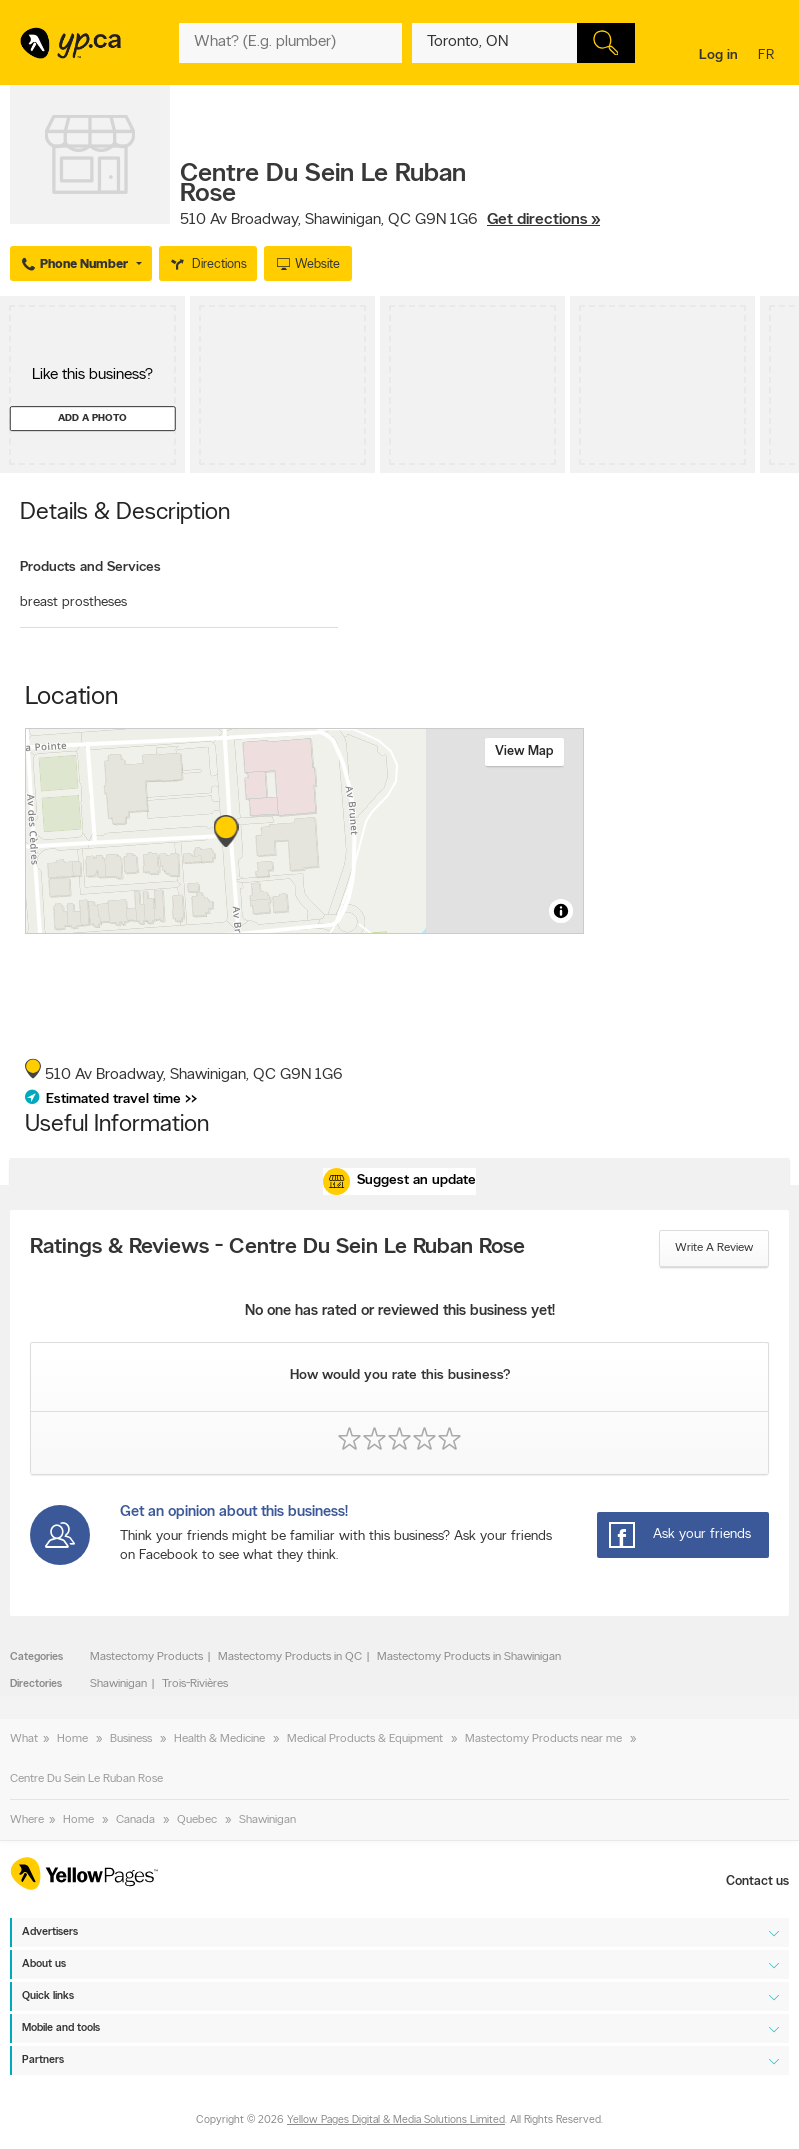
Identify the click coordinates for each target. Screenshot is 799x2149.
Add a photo (92, 418)
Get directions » (543, 220)
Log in (718, 55)
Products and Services (90, 567)
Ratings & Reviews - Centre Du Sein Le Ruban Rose (277, 1248)
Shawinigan (118, 1684)
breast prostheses (73, 602)
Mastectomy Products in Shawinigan (469, 1657)
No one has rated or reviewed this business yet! (400, 1311)
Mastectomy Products (146, 1657)
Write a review (714, 1248)
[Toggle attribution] (561, 911)
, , (390, 220)
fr (768, 56)
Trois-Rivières (195, 1684)
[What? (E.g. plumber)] (290, 43)
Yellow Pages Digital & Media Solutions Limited (396, 2121)
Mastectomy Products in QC (290, 1657)
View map (524, 751)
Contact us (757, 1881)
